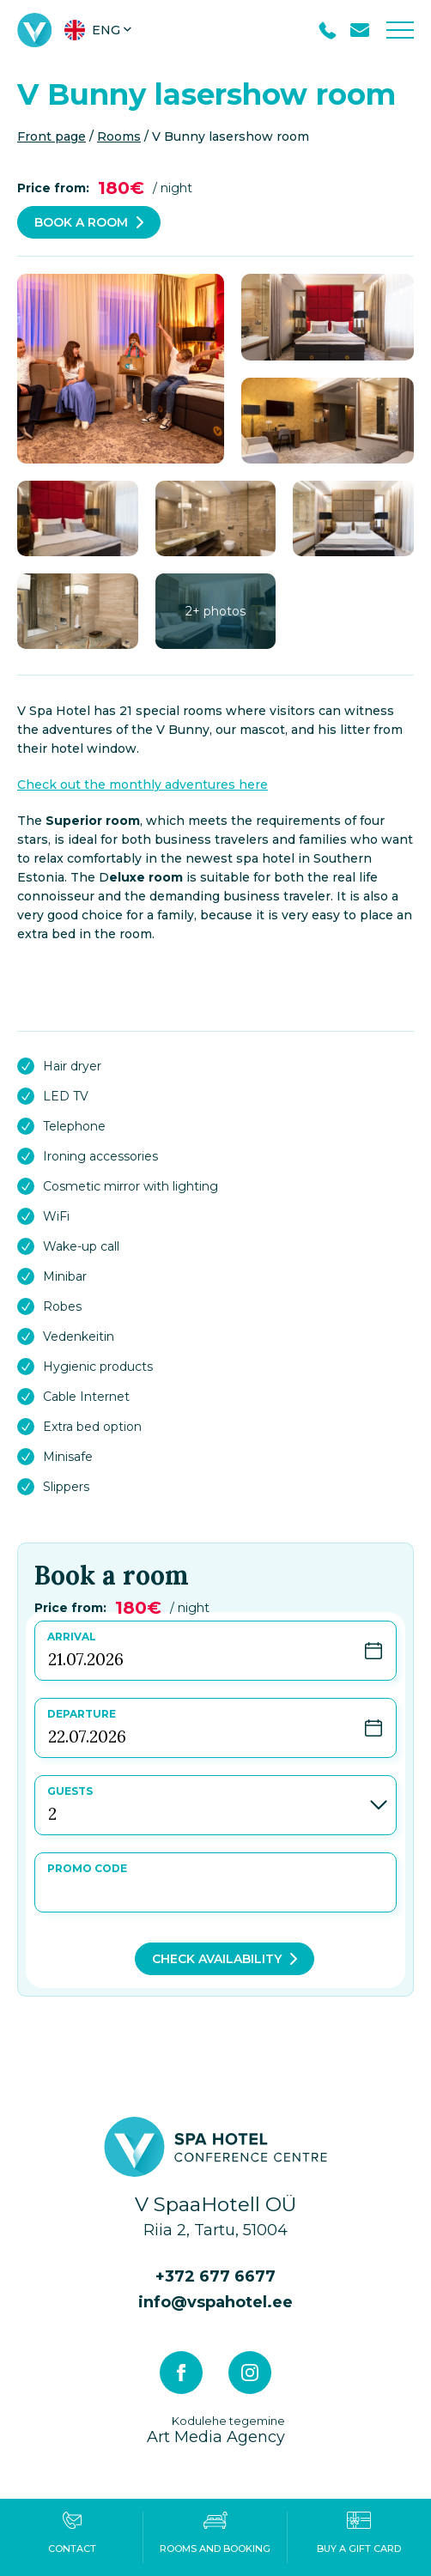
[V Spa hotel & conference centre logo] (34, 30)
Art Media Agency (216, 2430)
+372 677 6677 (215, 2276)
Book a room (81, 222)
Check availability (217, 1959)
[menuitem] (99, 30)
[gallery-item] (120, 369)
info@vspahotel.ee (215, 2302)
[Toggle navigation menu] (400, 30)
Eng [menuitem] (106, 30)
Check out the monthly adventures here (142, 784)
